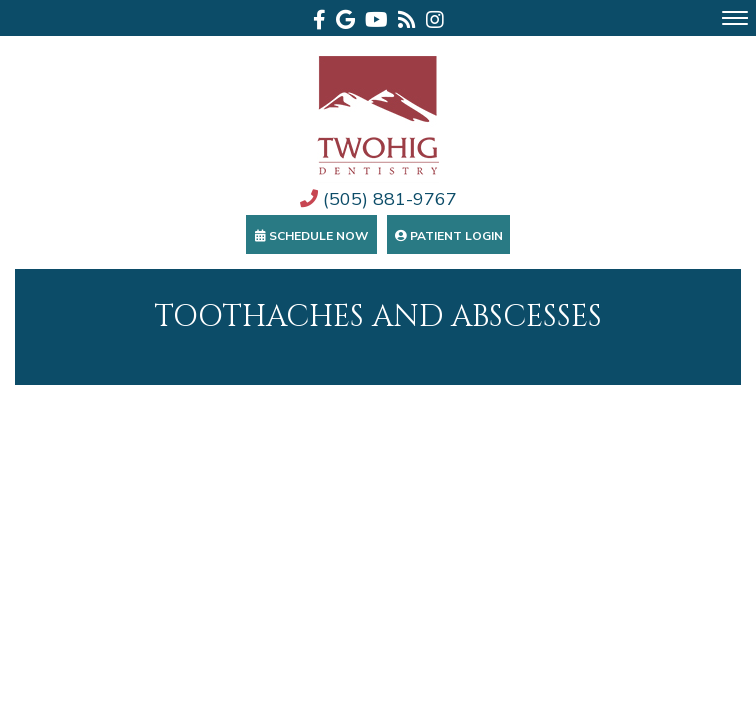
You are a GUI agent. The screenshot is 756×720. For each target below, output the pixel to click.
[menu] (735, 18)
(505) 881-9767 (378, 198)
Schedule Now (311, 235)
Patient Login (449, 235)
